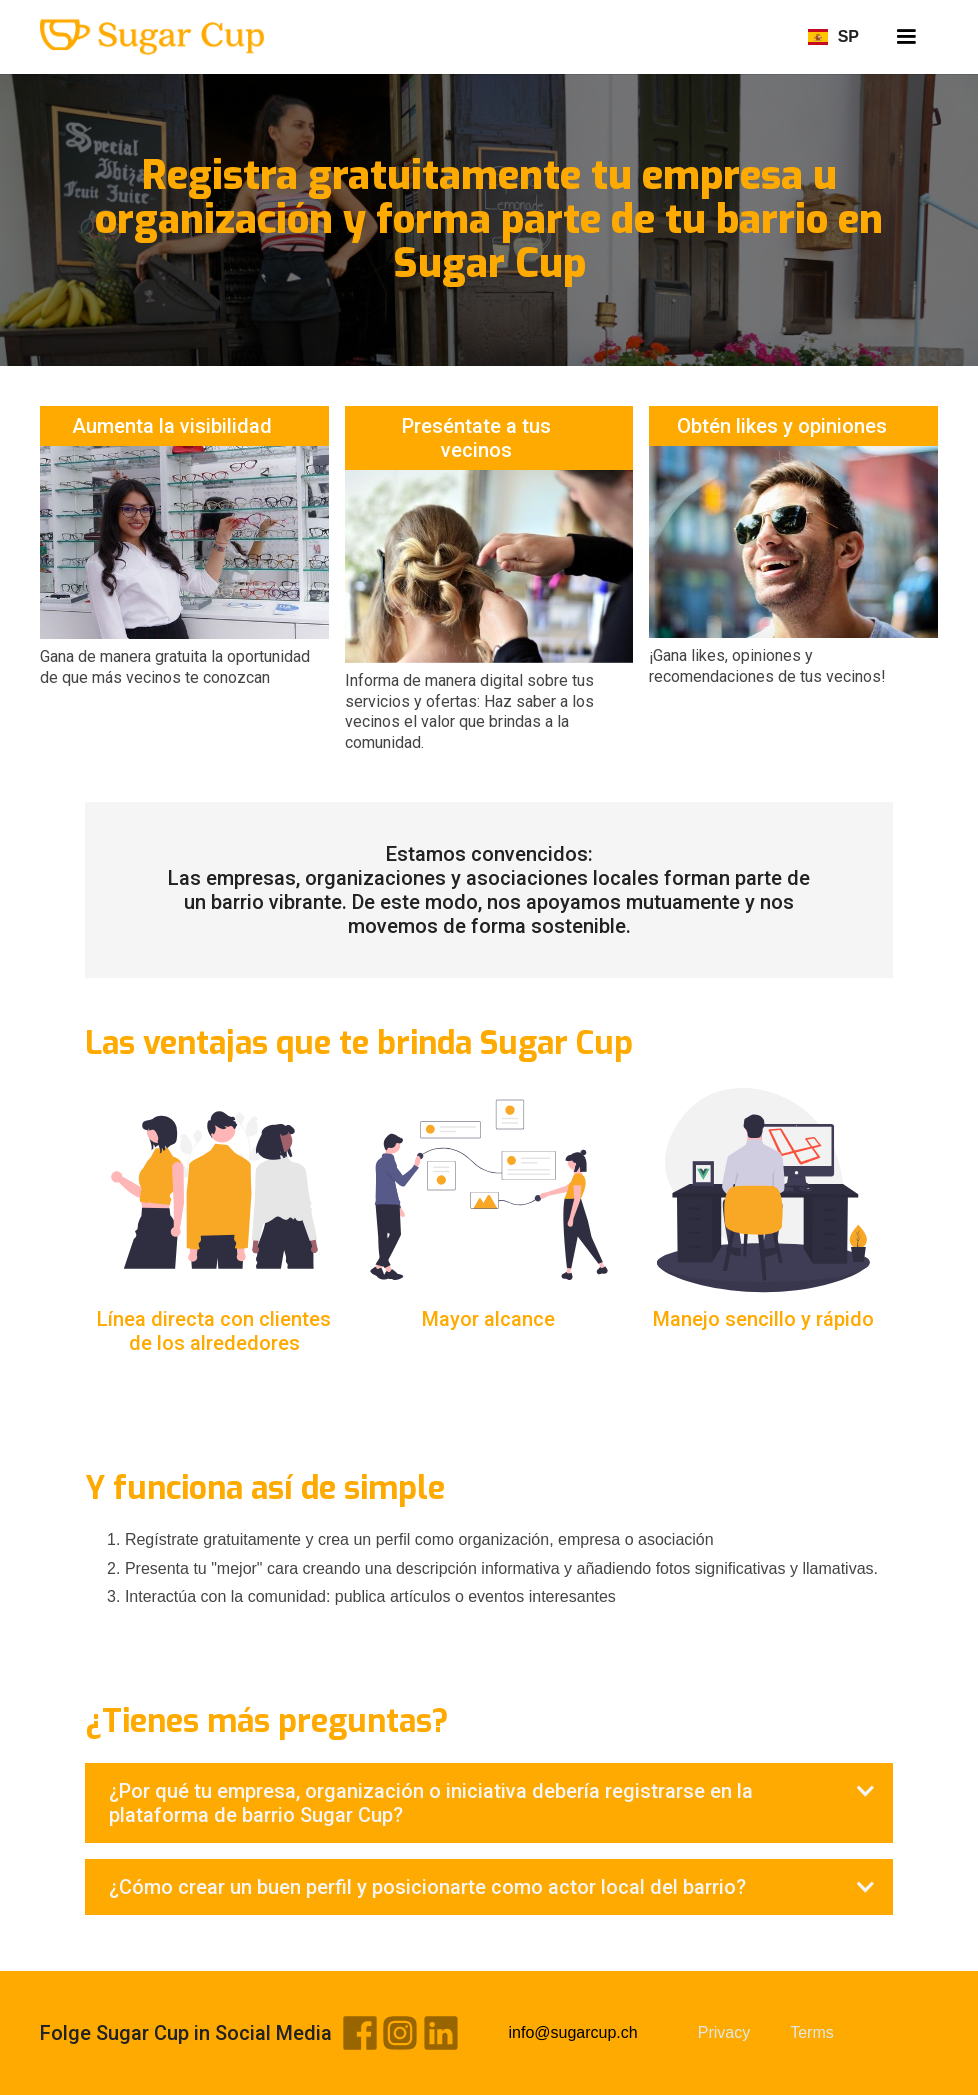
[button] (906, 37)
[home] (152, 37)
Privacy (724, 2032)
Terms (812, 2032)
